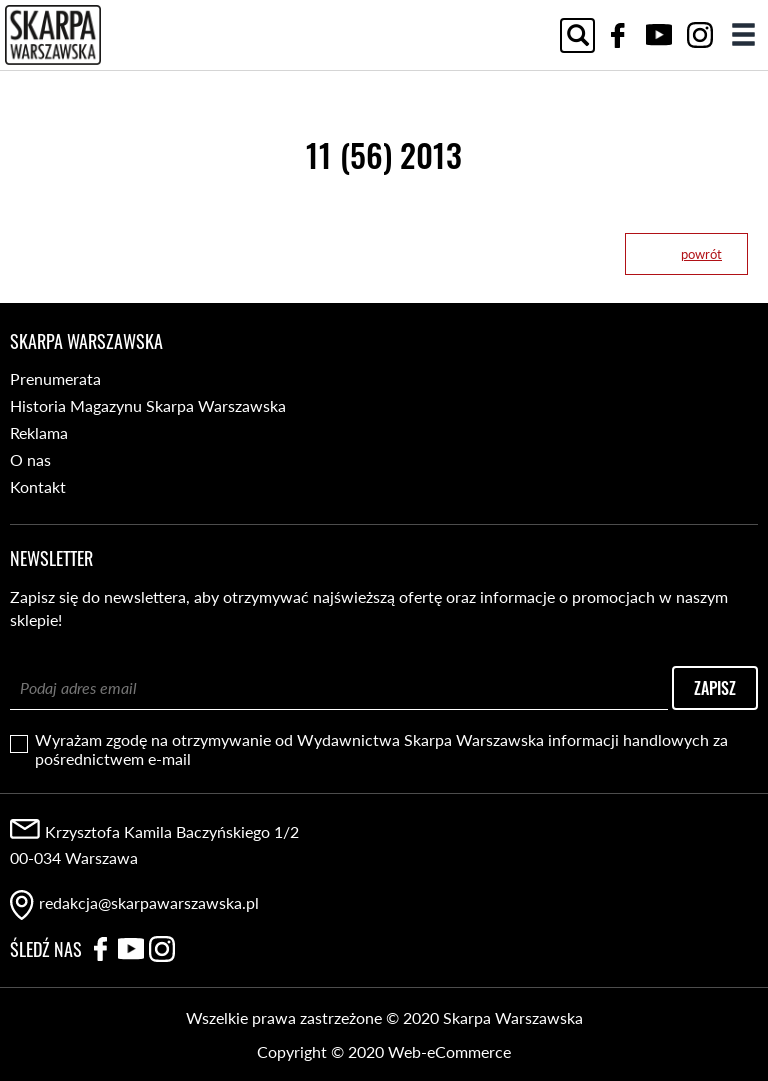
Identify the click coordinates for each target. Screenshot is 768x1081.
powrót (701, 254)
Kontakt (38, 486)
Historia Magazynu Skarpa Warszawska (148, 405)
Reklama (39, 432)
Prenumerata (55, 378)
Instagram (700, 35)
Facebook (618, 35)
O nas (30, 459)
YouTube (659, 35)
